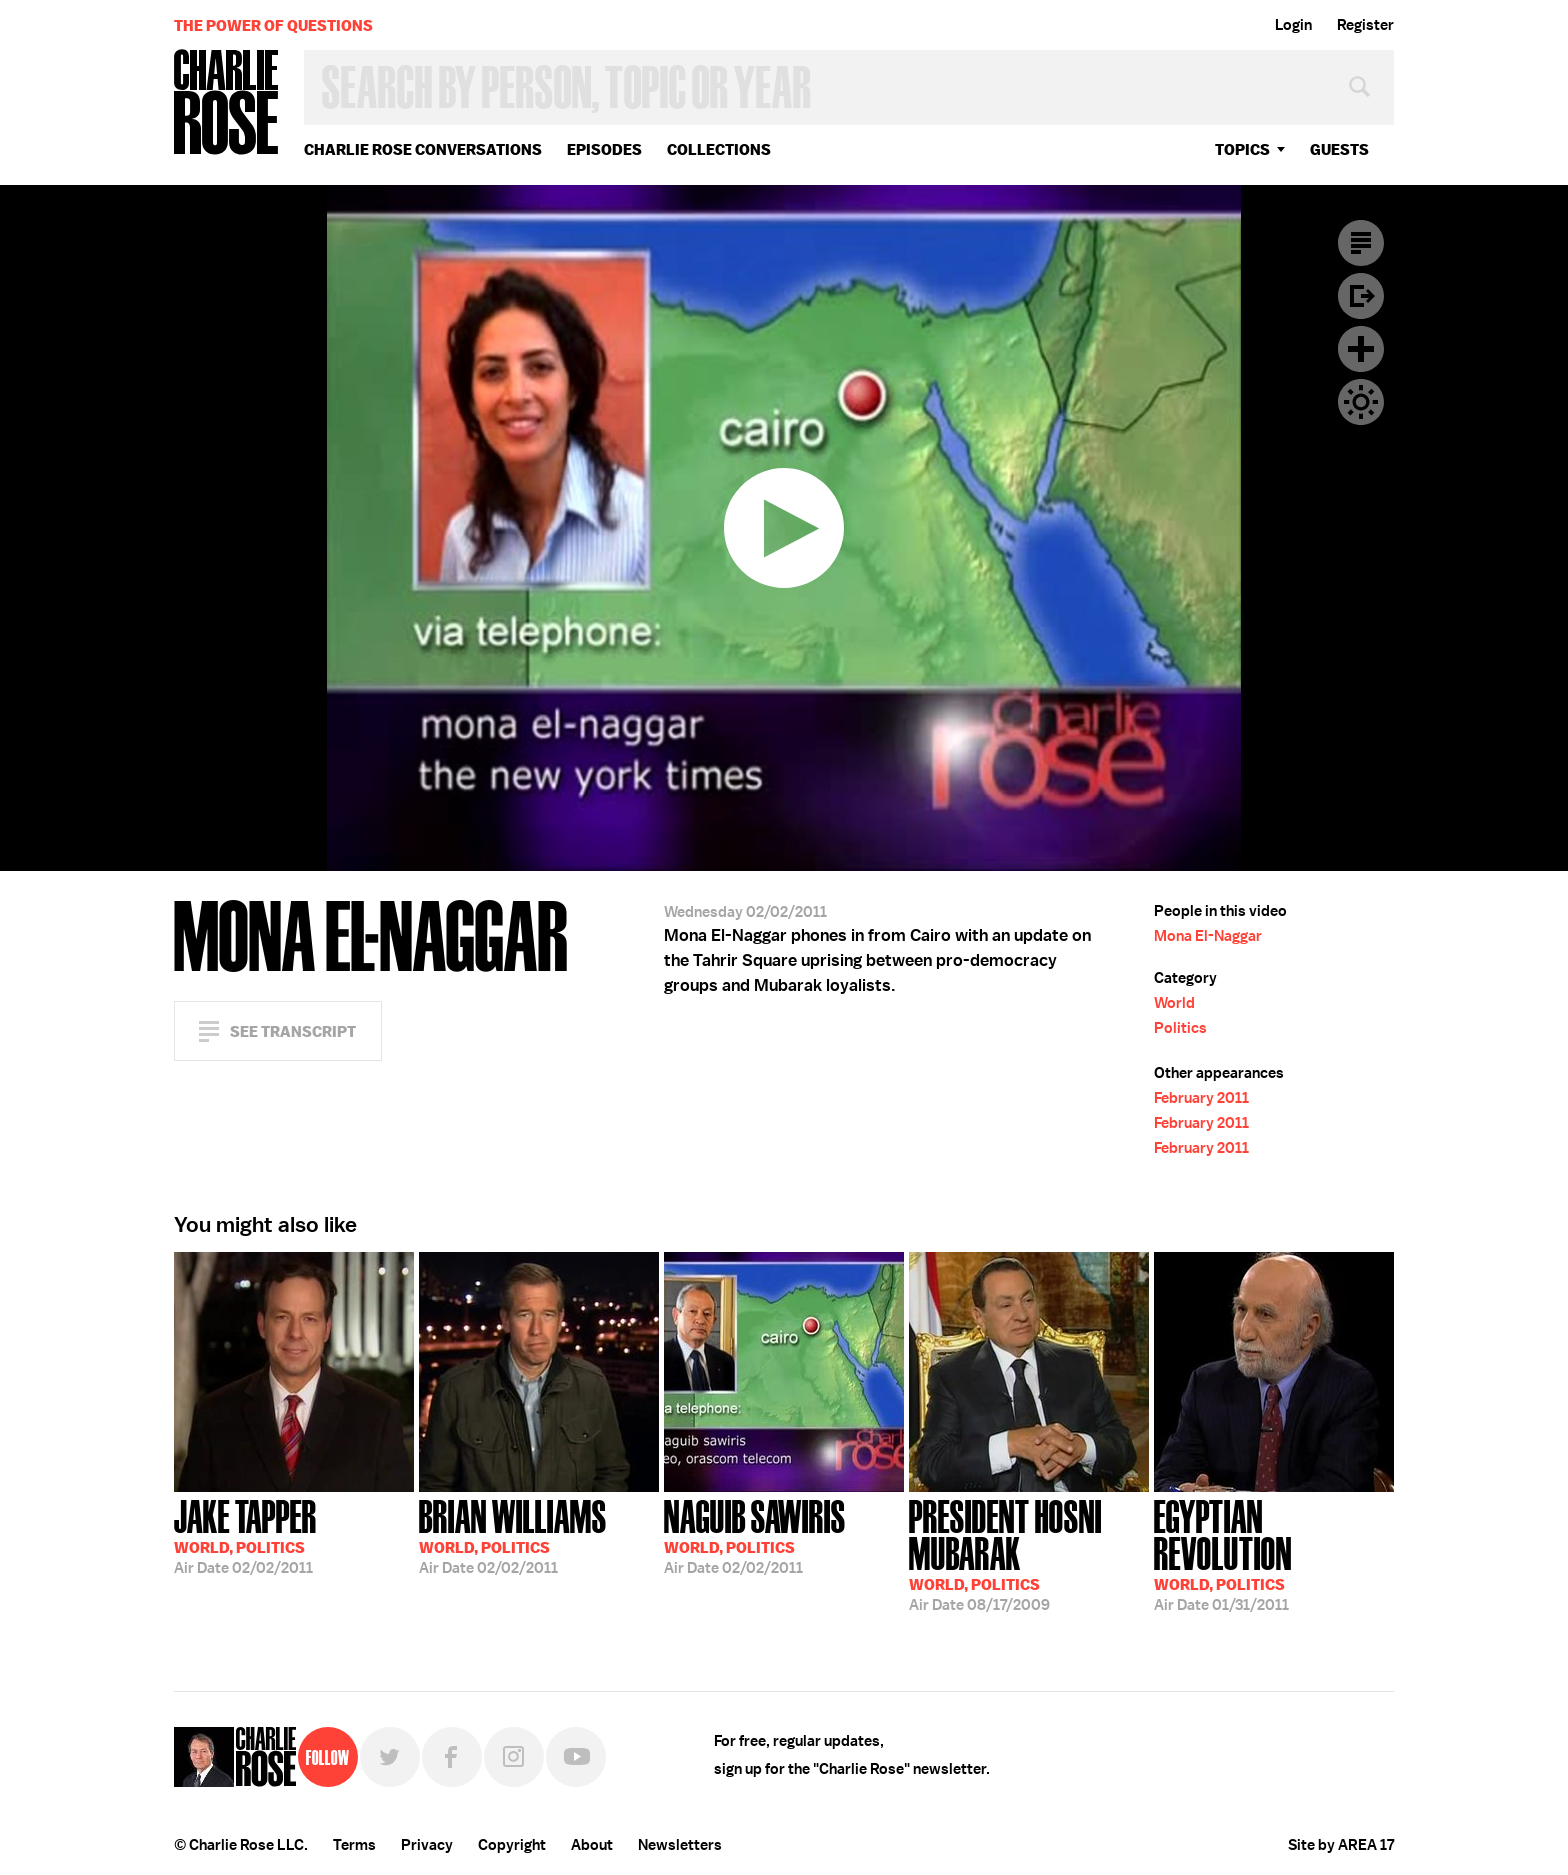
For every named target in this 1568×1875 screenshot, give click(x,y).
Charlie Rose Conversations (423, 149)
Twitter (390, 1757)
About (592, 1845)
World (1174, 1003)
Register (1365, 25)
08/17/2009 (1029, 1553)
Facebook (452, 1757)
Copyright (512, 1845)
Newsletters (680, 1845)
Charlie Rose (227, 103)
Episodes (604, 149)
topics (1242, 149)
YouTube (576, 1757)
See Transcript (293, 1031)
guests (1339, 149)
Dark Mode (1361, 402)
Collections (719, 149)
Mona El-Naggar (1208, 936)
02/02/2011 (245, 1535)
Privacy (427, 1845)
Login (1293, 25)
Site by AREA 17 (1341, 1845)
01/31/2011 (1274, 1553)
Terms (354, 1845)
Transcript (1361, 243)
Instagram (514, 1757)
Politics (1180, 1028)
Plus (1361, 349)
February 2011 (1201, 1098)
